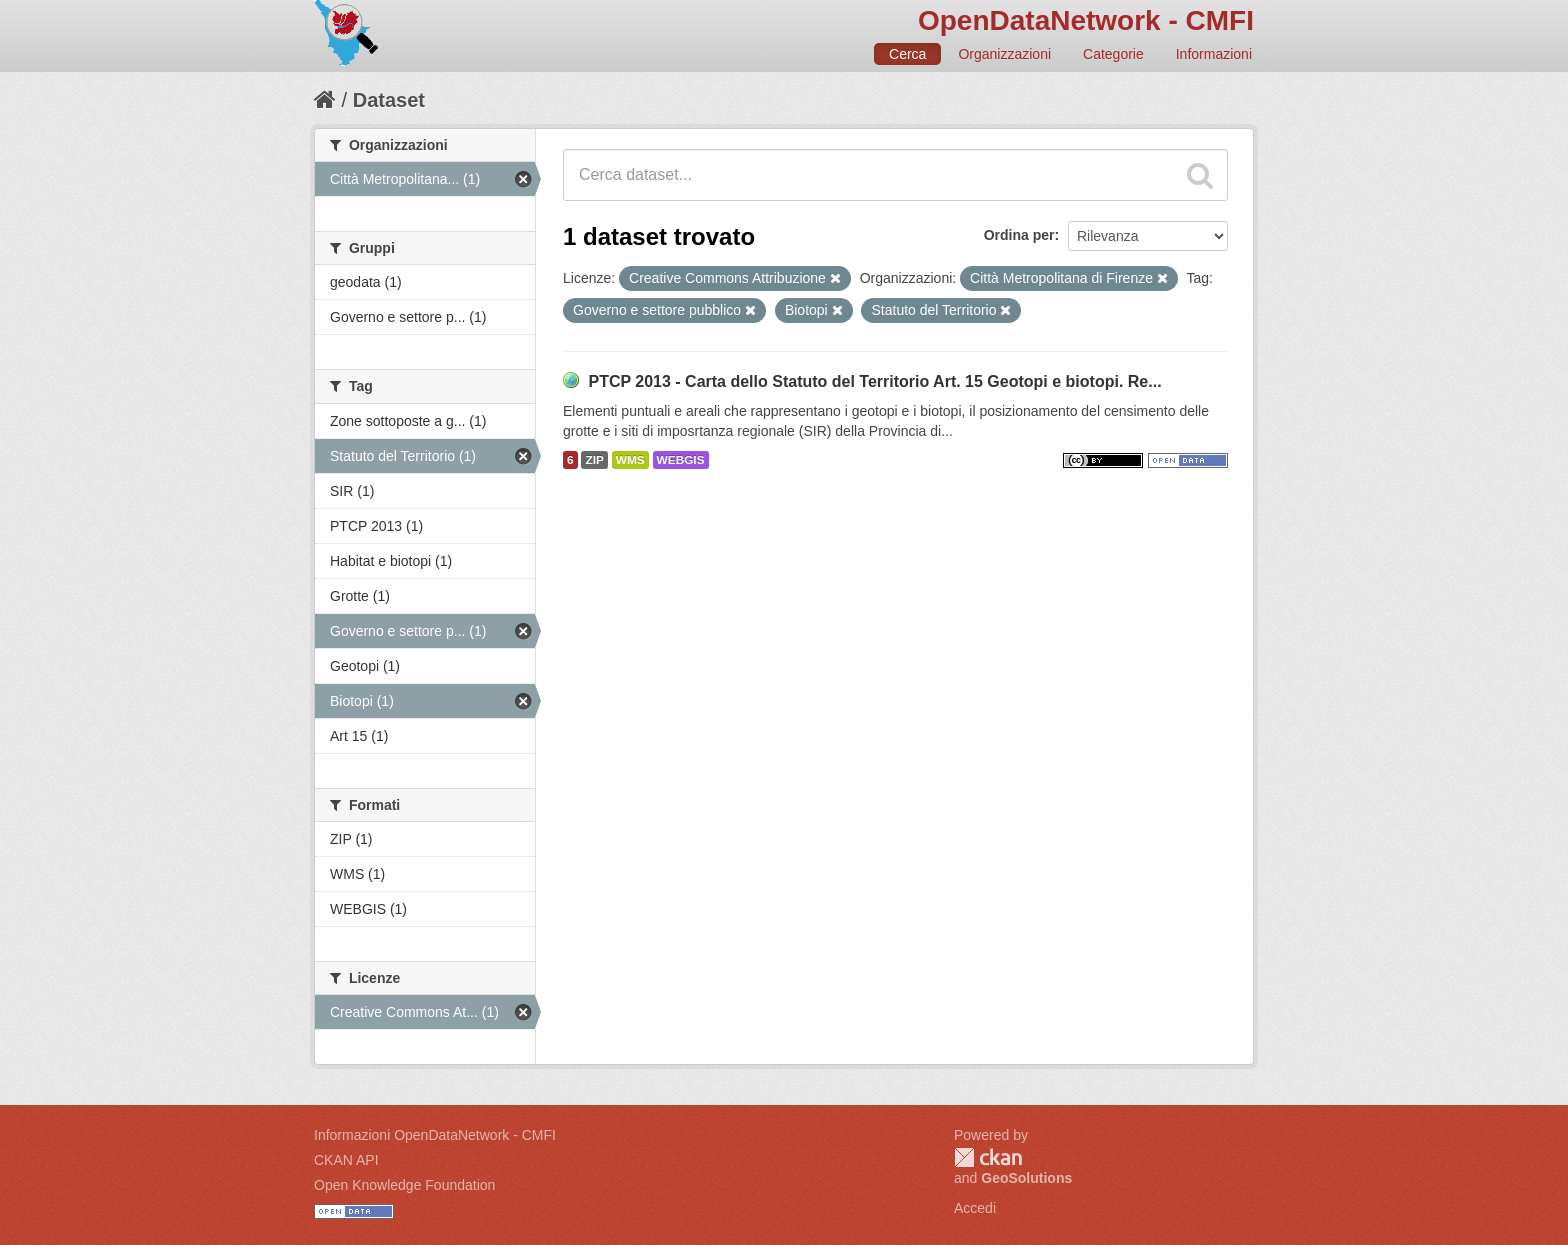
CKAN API (346, 1160)
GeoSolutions (1026, 1178)
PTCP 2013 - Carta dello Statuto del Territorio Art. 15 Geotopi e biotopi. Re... (874, 381)
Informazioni (1214, 54)
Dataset (389, 100)
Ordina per (1019, 235)
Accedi (975, 1208)
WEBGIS (681, 460)
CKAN (988, 1157)
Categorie (1113, 54)
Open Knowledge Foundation (404, 1185)
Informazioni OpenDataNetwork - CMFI (435, 1135)
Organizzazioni (1004, 54)
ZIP (594, 460)
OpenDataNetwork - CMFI (1086, 20)
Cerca (907, 54)
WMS (630, 460)
